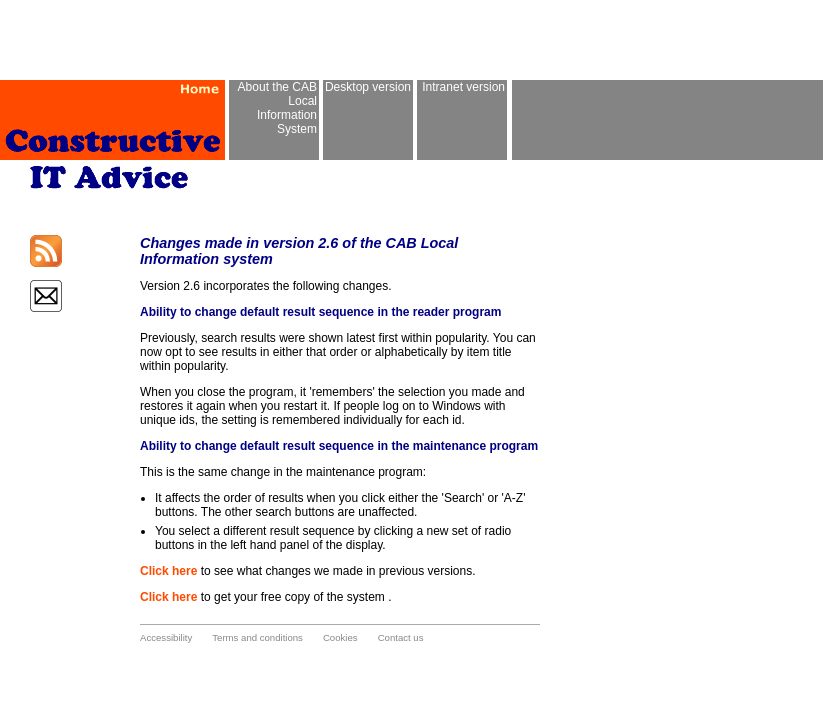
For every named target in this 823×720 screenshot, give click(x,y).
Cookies (340, 637)
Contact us (401, 637)
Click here (168, 571)
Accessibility (166, 637)
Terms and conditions (257, 637)
